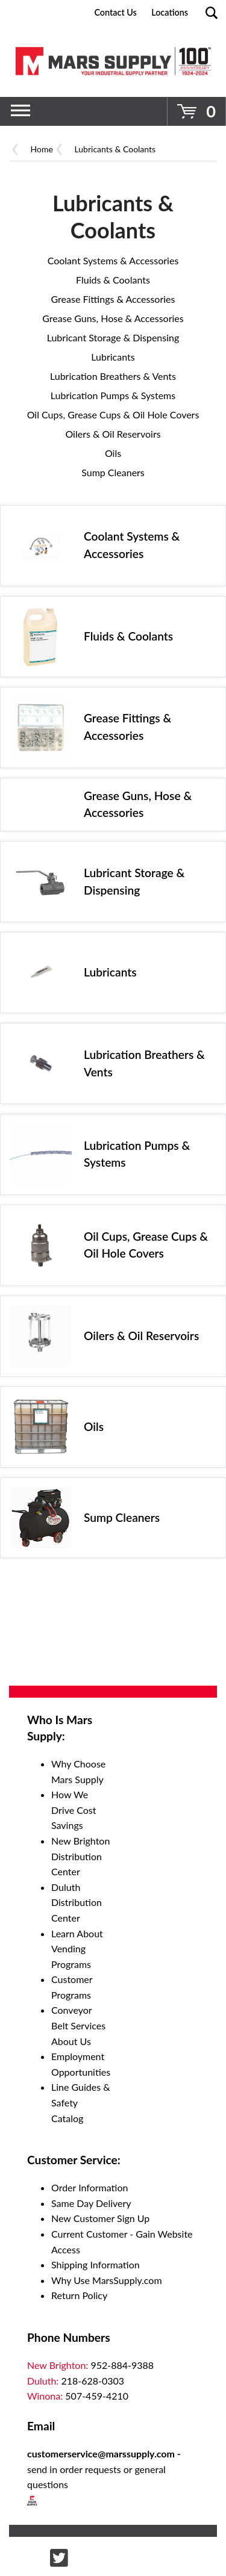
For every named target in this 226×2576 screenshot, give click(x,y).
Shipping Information (95, 2264)
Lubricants (112, 356)
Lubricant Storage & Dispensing (113, 337)
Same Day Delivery (91, 2203)
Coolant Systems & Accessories (113, 260)
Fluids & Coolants (113, 279)
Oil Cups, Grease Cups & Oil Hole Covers (113, 414)
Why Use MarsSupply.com (106, 2280)
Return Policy (79, 2295)
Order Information (89, 2187)
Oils (113, 453)
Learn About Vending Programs (77, 1949)
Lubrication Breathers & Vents (113, 376)
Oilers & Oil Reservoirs (112, 433)
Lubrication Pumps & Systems (113, 395)
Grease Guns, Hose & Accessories (112, 318)
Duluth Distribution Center (76, 1902)
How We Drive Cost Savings (73, 1810)
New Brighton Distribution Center (80, 1856)
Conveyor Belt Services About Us (78, 2025)
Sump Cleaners (113, 472)
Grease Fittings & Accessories (113, 299)
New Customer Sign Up (100, 2218)
